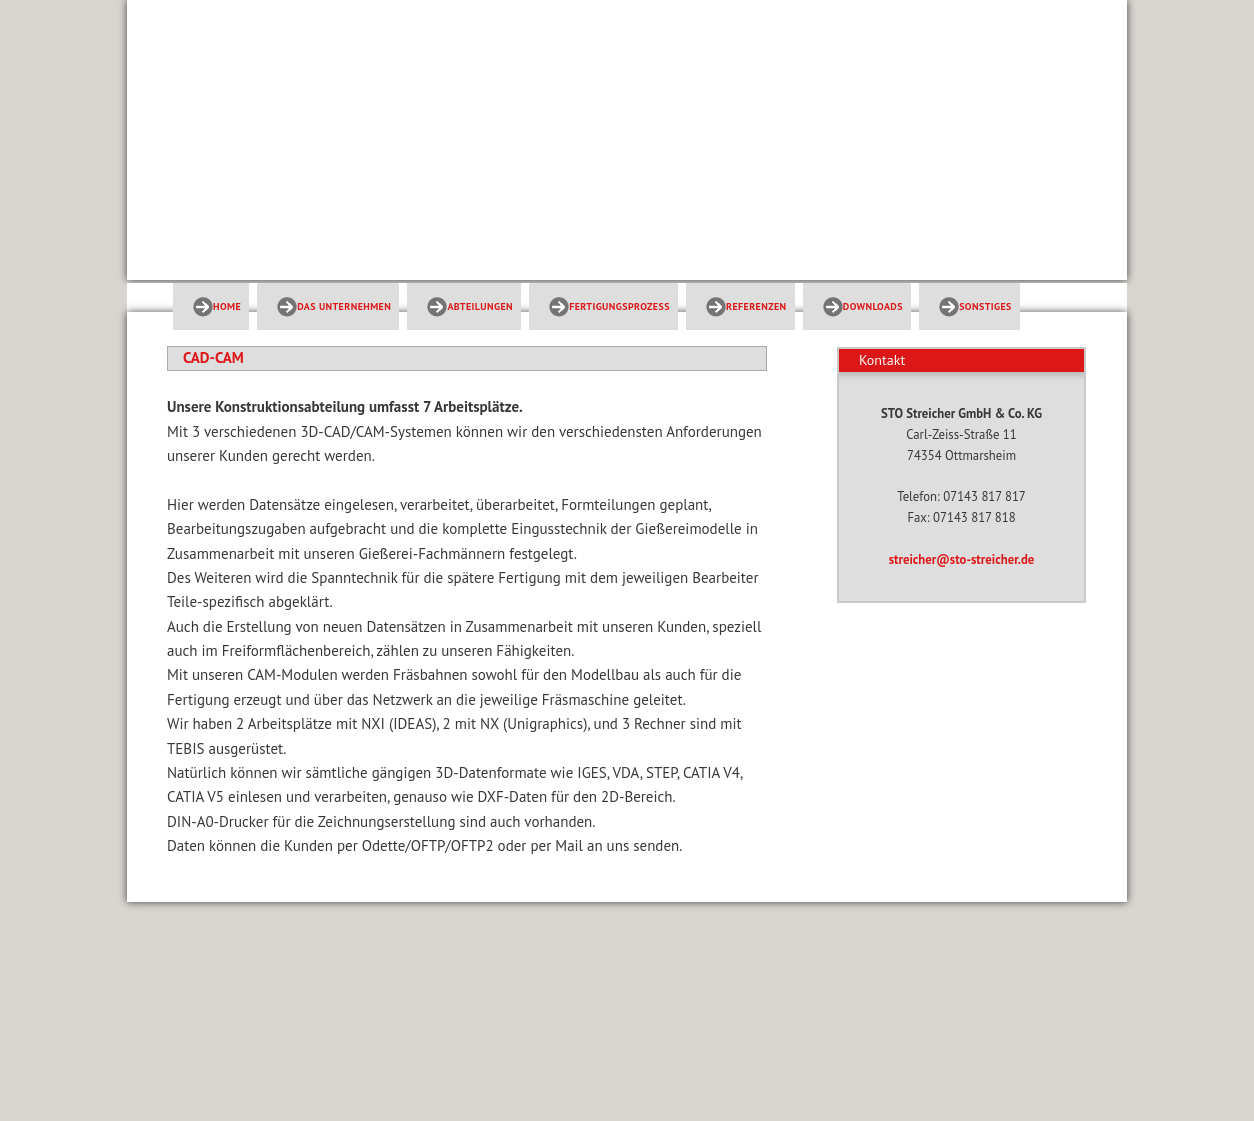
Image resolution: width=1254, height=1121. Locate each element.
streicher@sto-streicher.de (962, 559)
